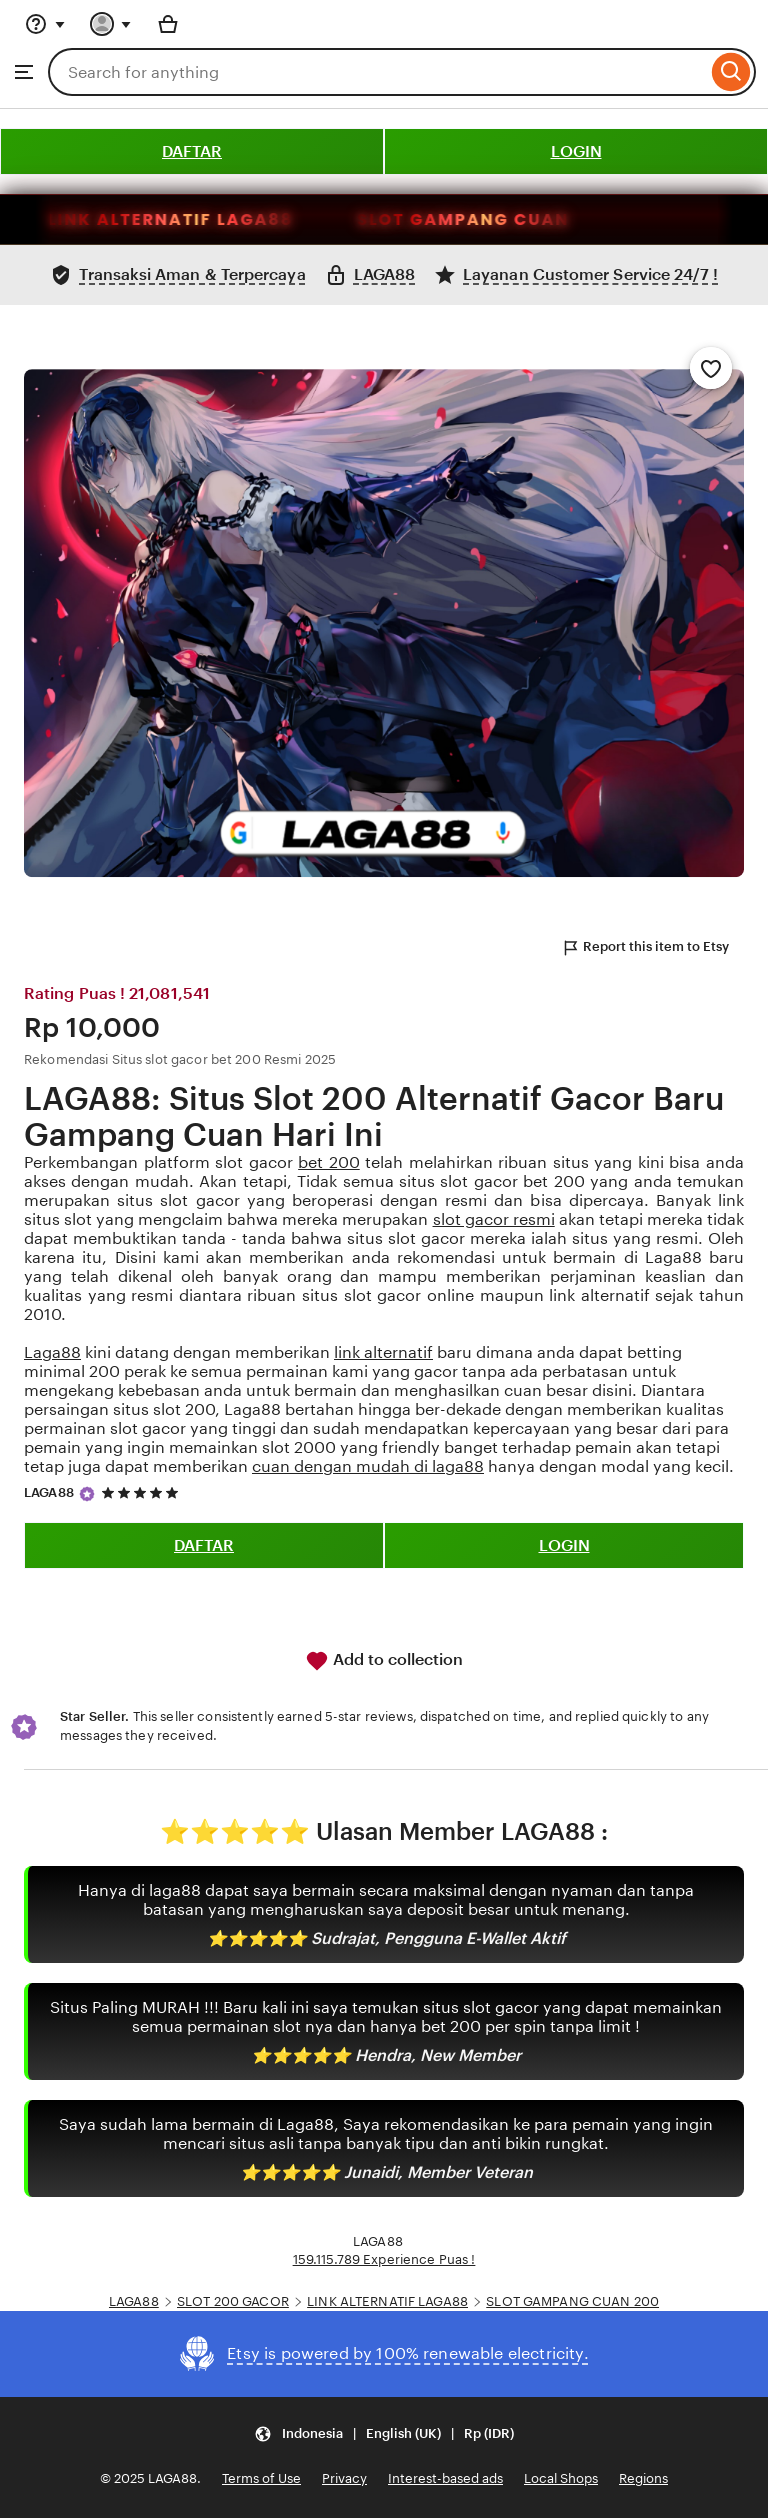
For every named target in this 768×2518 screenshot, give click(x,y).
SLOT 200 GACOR (233, 2301)
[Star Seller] (87, 1494)
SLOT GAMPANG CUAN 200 (572, 2301)
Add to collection (384, 1661)
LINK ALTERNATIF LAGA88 (228, 219)
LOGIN (576, 151)
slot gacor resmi (494, 1219)
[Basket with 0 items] (168, 24)
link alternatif (383, 1352)
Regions (643, 2478)
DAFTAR (192, 151)
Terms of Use (261, 2478)
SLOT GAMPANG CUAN (521, 219)
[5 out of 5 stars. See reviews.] (143, 1492)
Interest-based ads (445, 2478)
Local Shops (561, 2478)
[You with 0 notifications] (111, 24)
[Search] (731, 72)
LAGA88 (49, 1492)
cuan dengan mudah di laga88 (368, 1466)
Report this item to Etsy (645, 948)
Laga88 (52, 1352)
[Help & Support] (45, 24)
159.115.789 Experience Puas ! (384, 2259)
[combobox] (377, 72)
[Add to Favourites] (711, 368)
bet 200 (329, 1162)
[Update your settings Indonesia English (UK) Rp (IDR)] (384, 2433)
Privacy (344, 2478)
